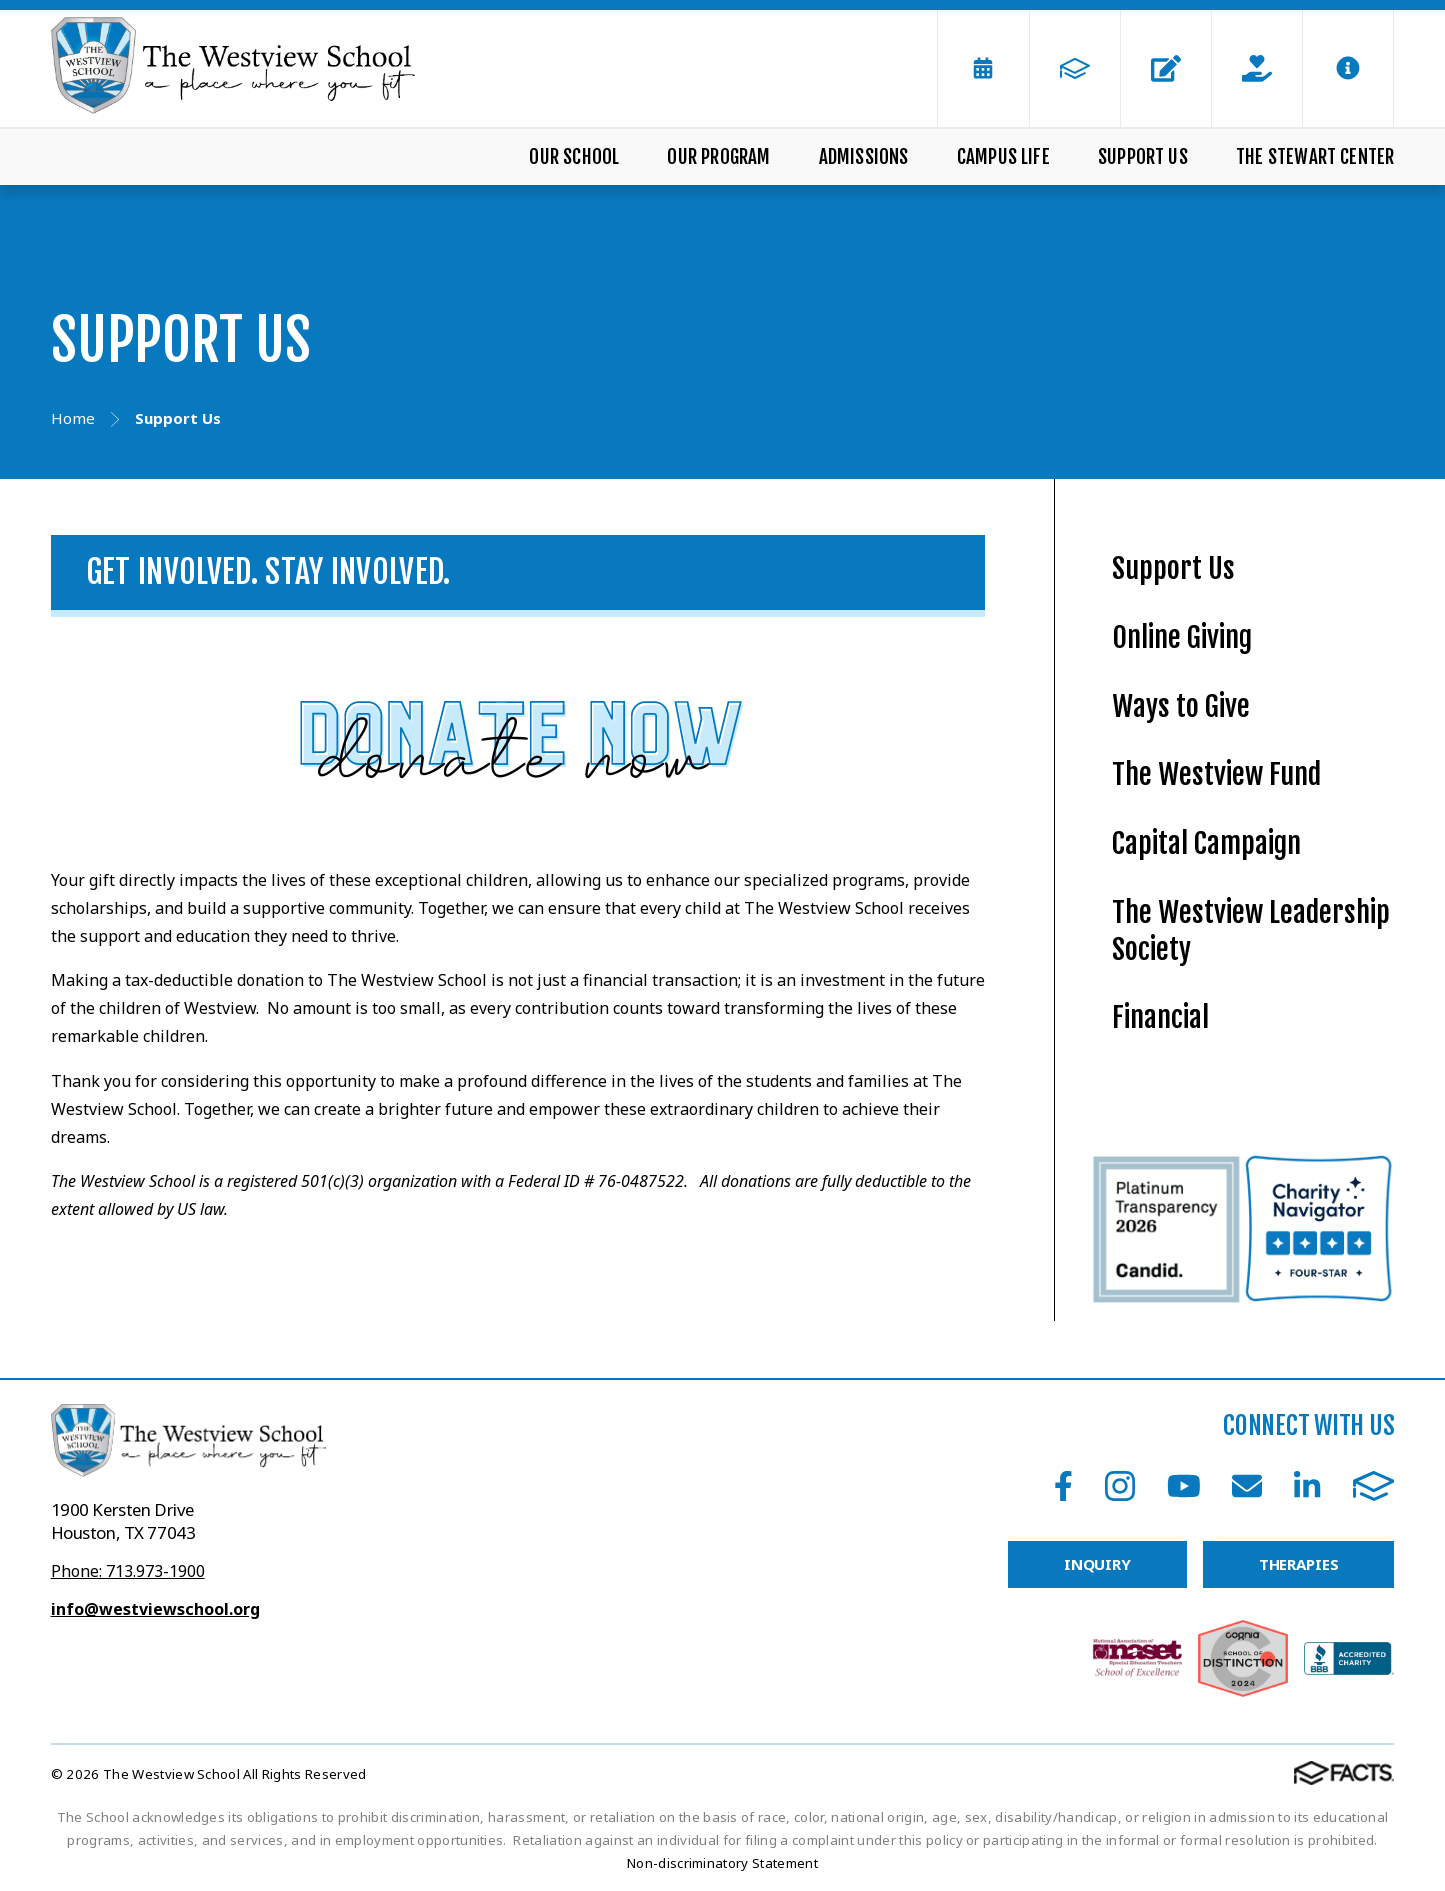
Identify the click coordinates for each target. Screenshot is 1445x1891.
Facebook (1063, 1486)
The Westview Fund (1216, 774)
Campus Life (1003, 157)
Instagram (1120, 1486)
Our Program (718, 157)
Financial (1160, 1017)
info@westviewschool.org (155, 1609)
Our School (574, 157)
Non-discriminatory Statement (722, 1863)
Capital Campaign (1206, 843)
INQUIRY (1097, 1564)
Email (1247, 1486)
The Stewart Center (1315, 157)
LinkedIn (1307, 1486)
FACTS (1374, 1486)
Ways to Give (1181, 706)
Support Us (1143, 157)
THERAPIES (1299, 1564)
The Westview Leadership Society (1251, 931)
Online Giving (1182, 637)
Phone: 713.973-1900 (128, 1571)
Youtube (1184, 1486)
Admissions (864, 157)
